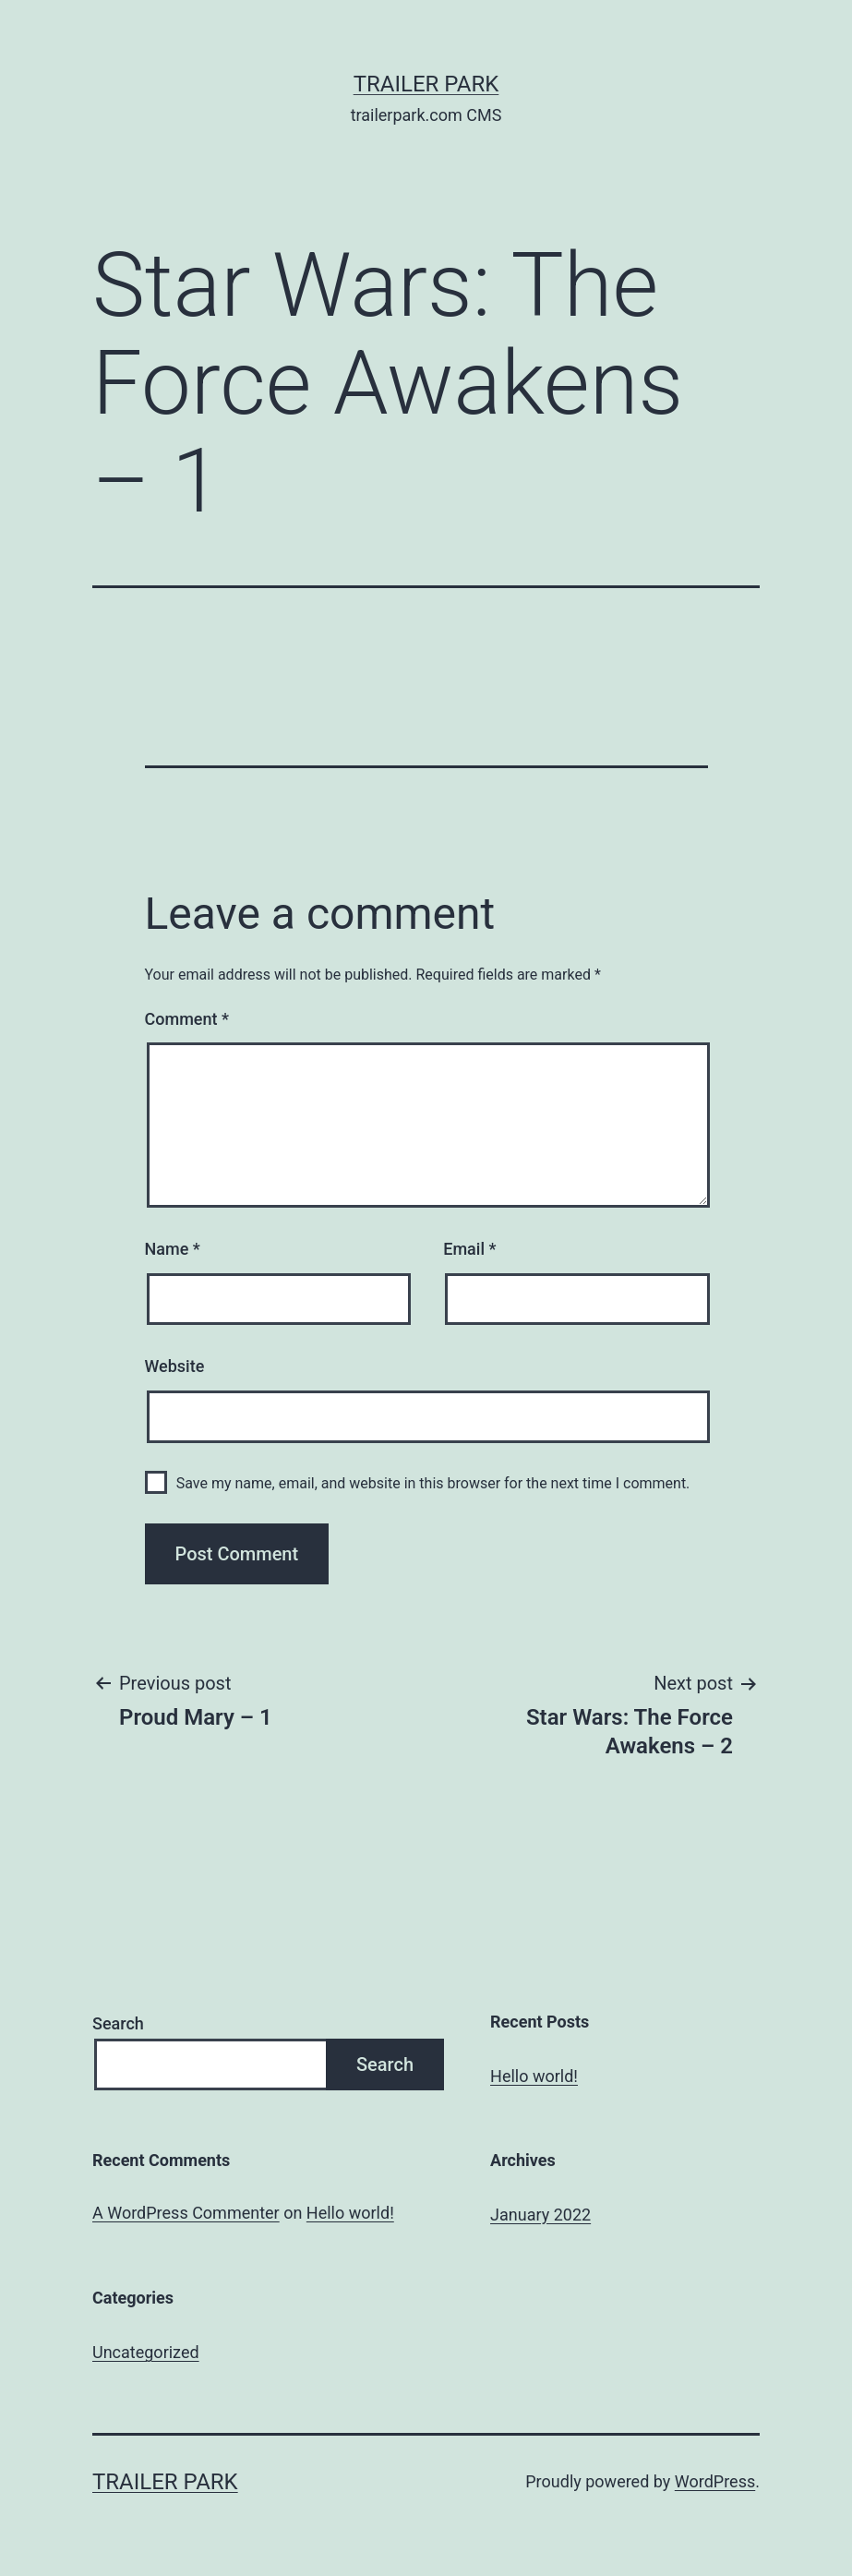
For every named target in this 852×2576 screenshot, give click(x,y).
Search (118, 2023)
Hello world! (534, 2076)
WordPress (715, 2481)
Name (172, 1248)
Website (175, 1366)
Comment (187, 1019)
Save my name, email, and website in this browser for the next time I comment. (433, 1483)
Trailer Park (426, 84)
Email (469, 1248)
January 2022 (540, 2214)
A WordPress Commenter (186, 2212)
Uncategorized (145, 2352)
